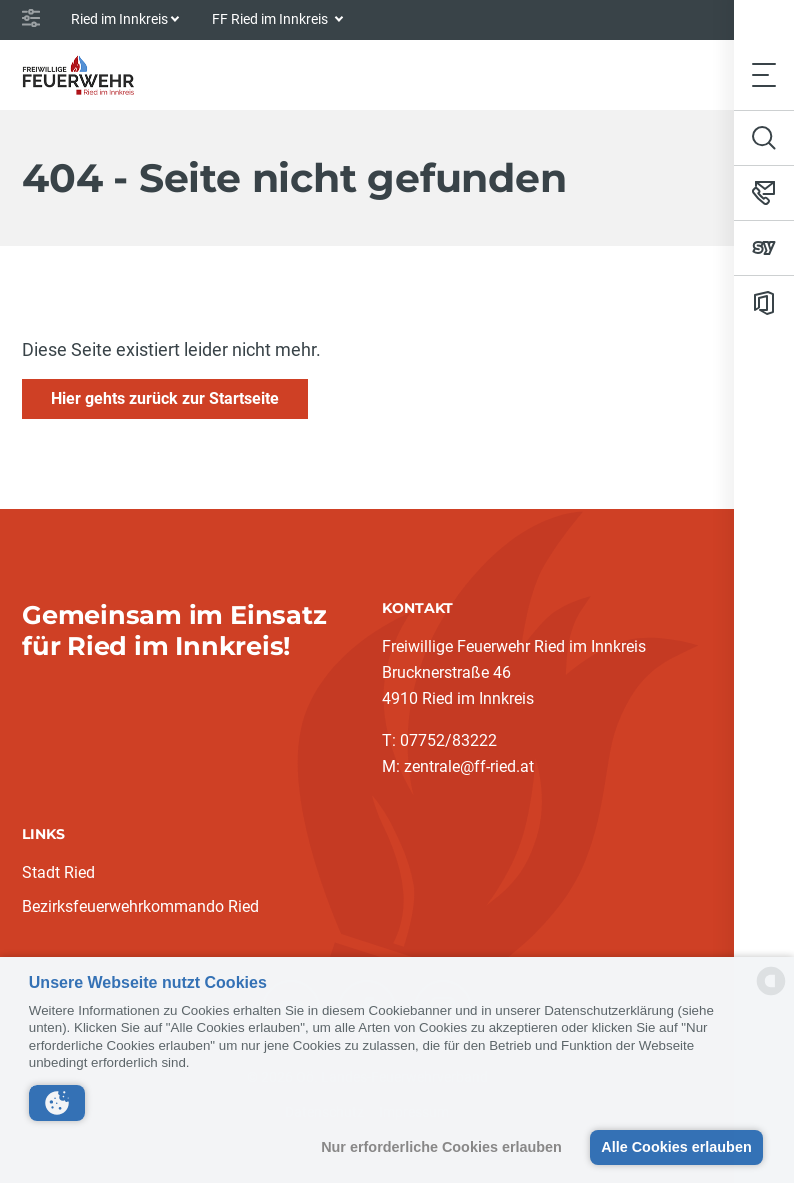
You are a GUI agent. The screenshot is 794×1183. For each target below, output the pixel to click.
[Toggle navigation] (764, 74)
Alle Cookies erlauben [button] (676, 1147)
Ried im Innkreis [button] (119, 19)
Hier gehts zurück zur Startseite (165, 398)
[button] (57, 1103)
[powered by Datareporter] (771, 993)
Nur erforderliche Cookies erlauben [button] (441, 1147)
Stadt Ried (58, 872)
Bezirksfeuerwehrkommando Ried (140, 906)
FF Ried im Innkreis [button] (271, 19)
